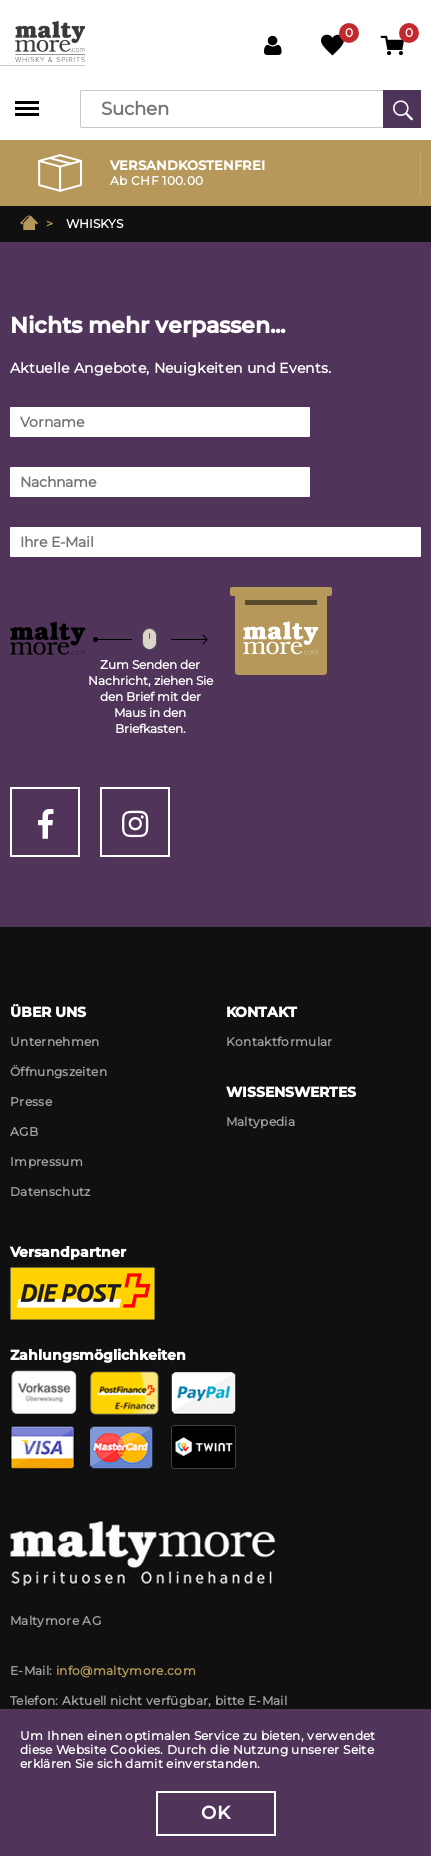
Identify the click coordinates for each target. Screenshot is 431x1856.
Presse (31, 1101)
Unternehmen (55, 1041)
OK (215, 1813)
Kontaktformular (279, 1041)
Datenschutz (50, 1191)
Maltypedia (261, 1121)
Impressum (46, 1161)
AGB (24, 1131)
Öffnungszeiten (58, 1071)
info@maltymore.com (126, 1670)
